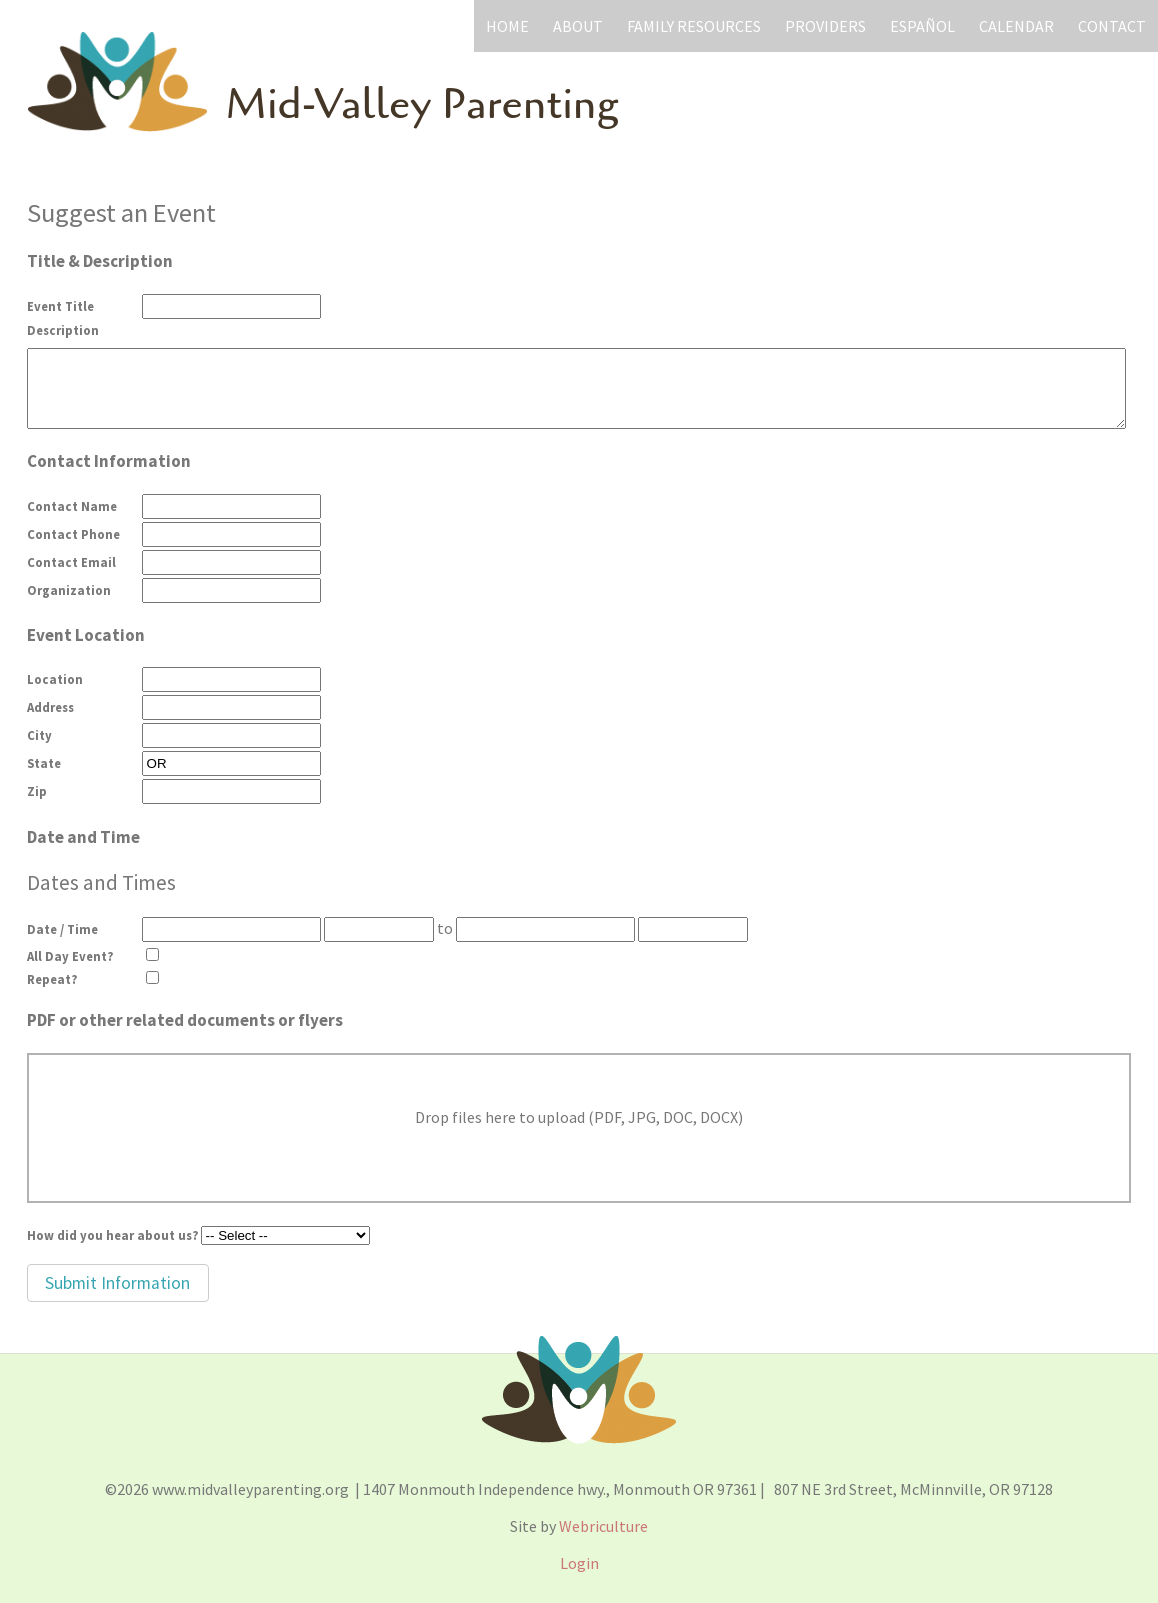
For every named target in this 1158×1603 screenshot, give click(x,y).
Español (922, 26)
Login (579, 1563)
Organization (69, 590)
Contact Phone (73, 534)
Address (50, 707)
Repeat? (52, 979)
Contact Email (71, 562)
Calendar (1016, 26)
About (578, 26)
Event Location (86, 635)
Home (507, 26)
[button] (118, 1283)
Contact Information (109, 461)
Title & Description (100, 261)
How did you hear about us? (112, 1235)
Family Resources (694, 26)
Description (63, 330)
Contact (1112, 26)
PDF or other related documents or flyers (185, 1020)
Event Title (60, 306)
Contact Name (72, 506)
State (44, 763)
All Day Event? (70, 956)
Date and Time (83, 837)
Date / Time (62, 929)
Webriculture (603, 1526)
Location (55, 679)
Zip (37, 791)
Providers (825, 26)
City (39, 735)
